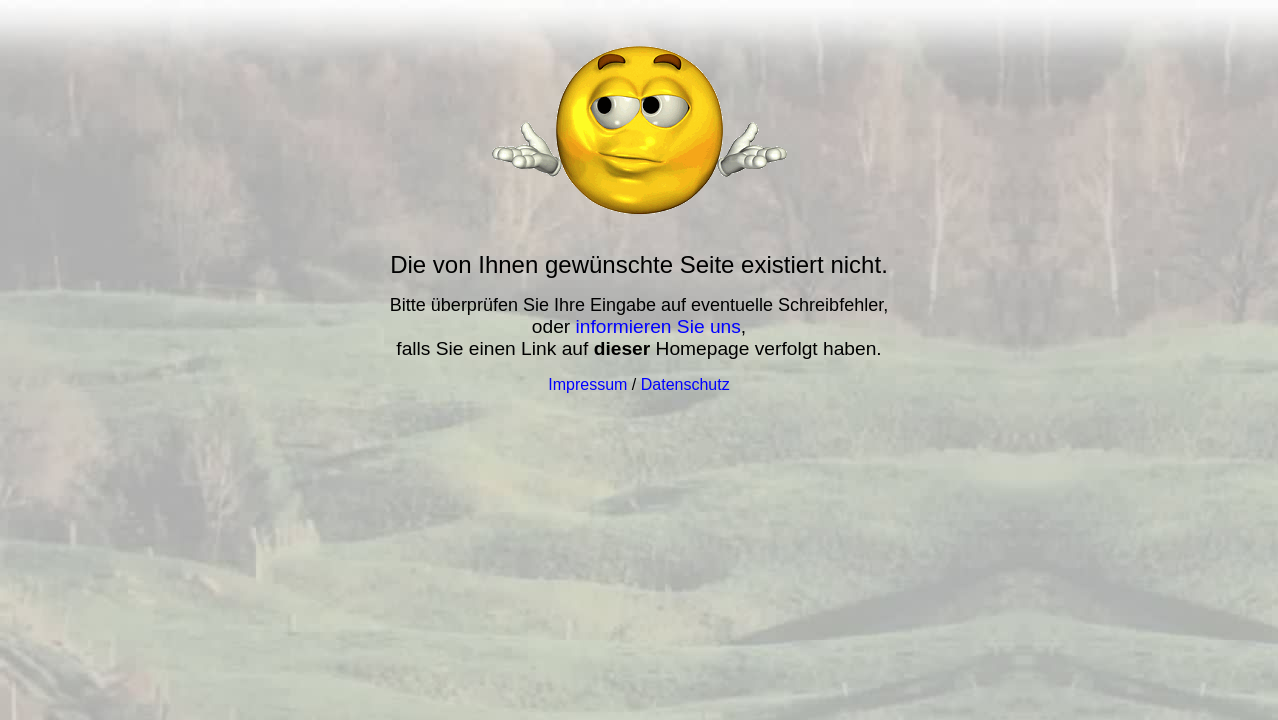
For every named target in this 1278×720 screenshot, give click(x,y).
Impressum (587, 384)
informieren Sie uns (658, 326)
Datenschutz (685, 384)
